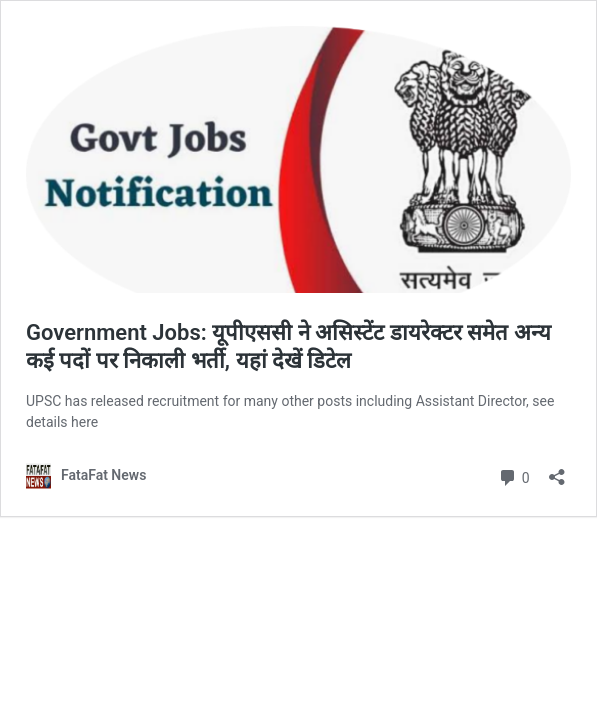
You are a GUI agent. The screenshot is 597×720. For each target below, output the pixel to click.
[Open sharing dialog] (557, 470)
